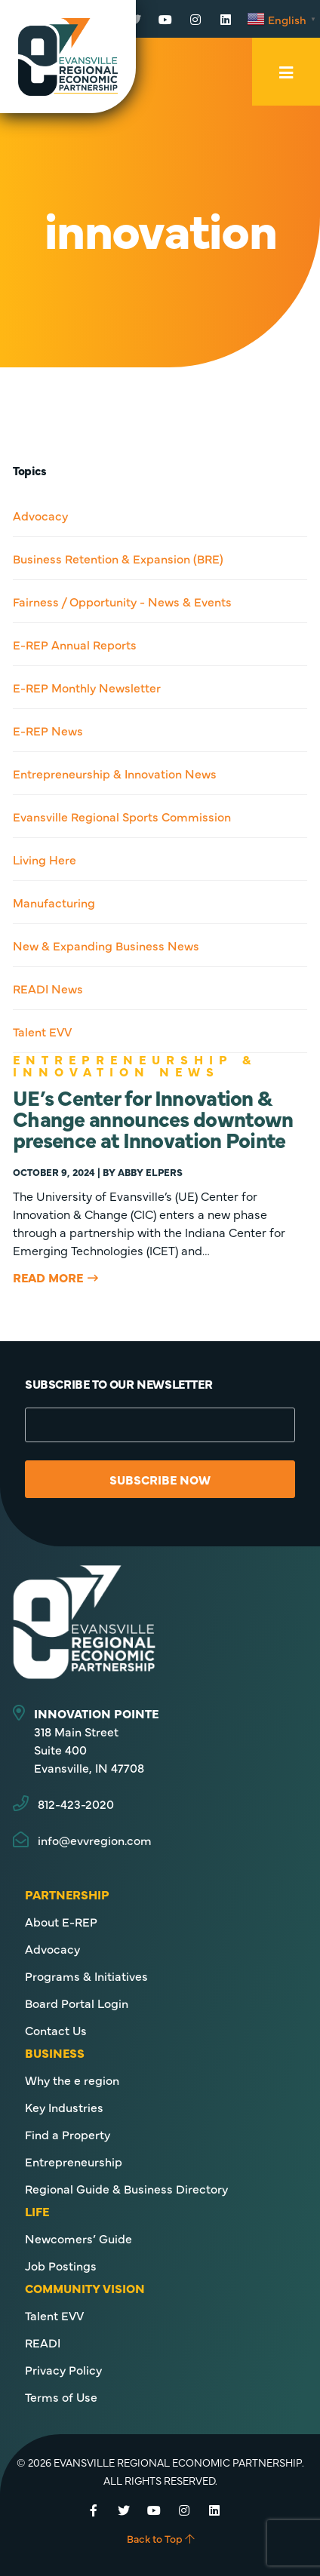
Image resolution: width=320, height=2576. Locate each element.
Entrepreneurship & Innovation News (115, 773)
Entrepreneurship (73, 2161)
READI (42, 2342)
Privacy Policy (63, 2369)
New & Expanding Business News (106, 945)
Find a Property (67, 2134)
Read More (48, 1277)
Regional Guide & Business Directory (126, 2188)
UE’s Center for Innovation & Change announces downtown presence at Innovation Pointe (153, 1117)
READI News (48, 988)
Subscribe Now (160, 1479)
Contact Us (56, 2030)
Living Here (44, 859)
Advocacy (40, 515)
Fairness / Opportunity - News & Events (122, 601)
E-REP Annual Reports (75, 644)
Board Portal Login (76, 2002)
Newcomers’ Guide (78, 2238)
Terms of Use (61, 2396)
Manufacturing (54, 902)
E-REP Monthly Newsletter (87, 687)
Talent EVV (42, 1031)
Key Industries (64, 2107)
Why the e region (72, 2079)
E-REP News (48, 730)
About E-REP (61, 1921)
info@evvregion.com (95, 1839)
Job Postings (61, 2265)
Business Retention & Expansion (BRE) (118, 558)
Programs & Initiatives (86, 1975)
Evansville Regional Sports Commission (122, 816)
